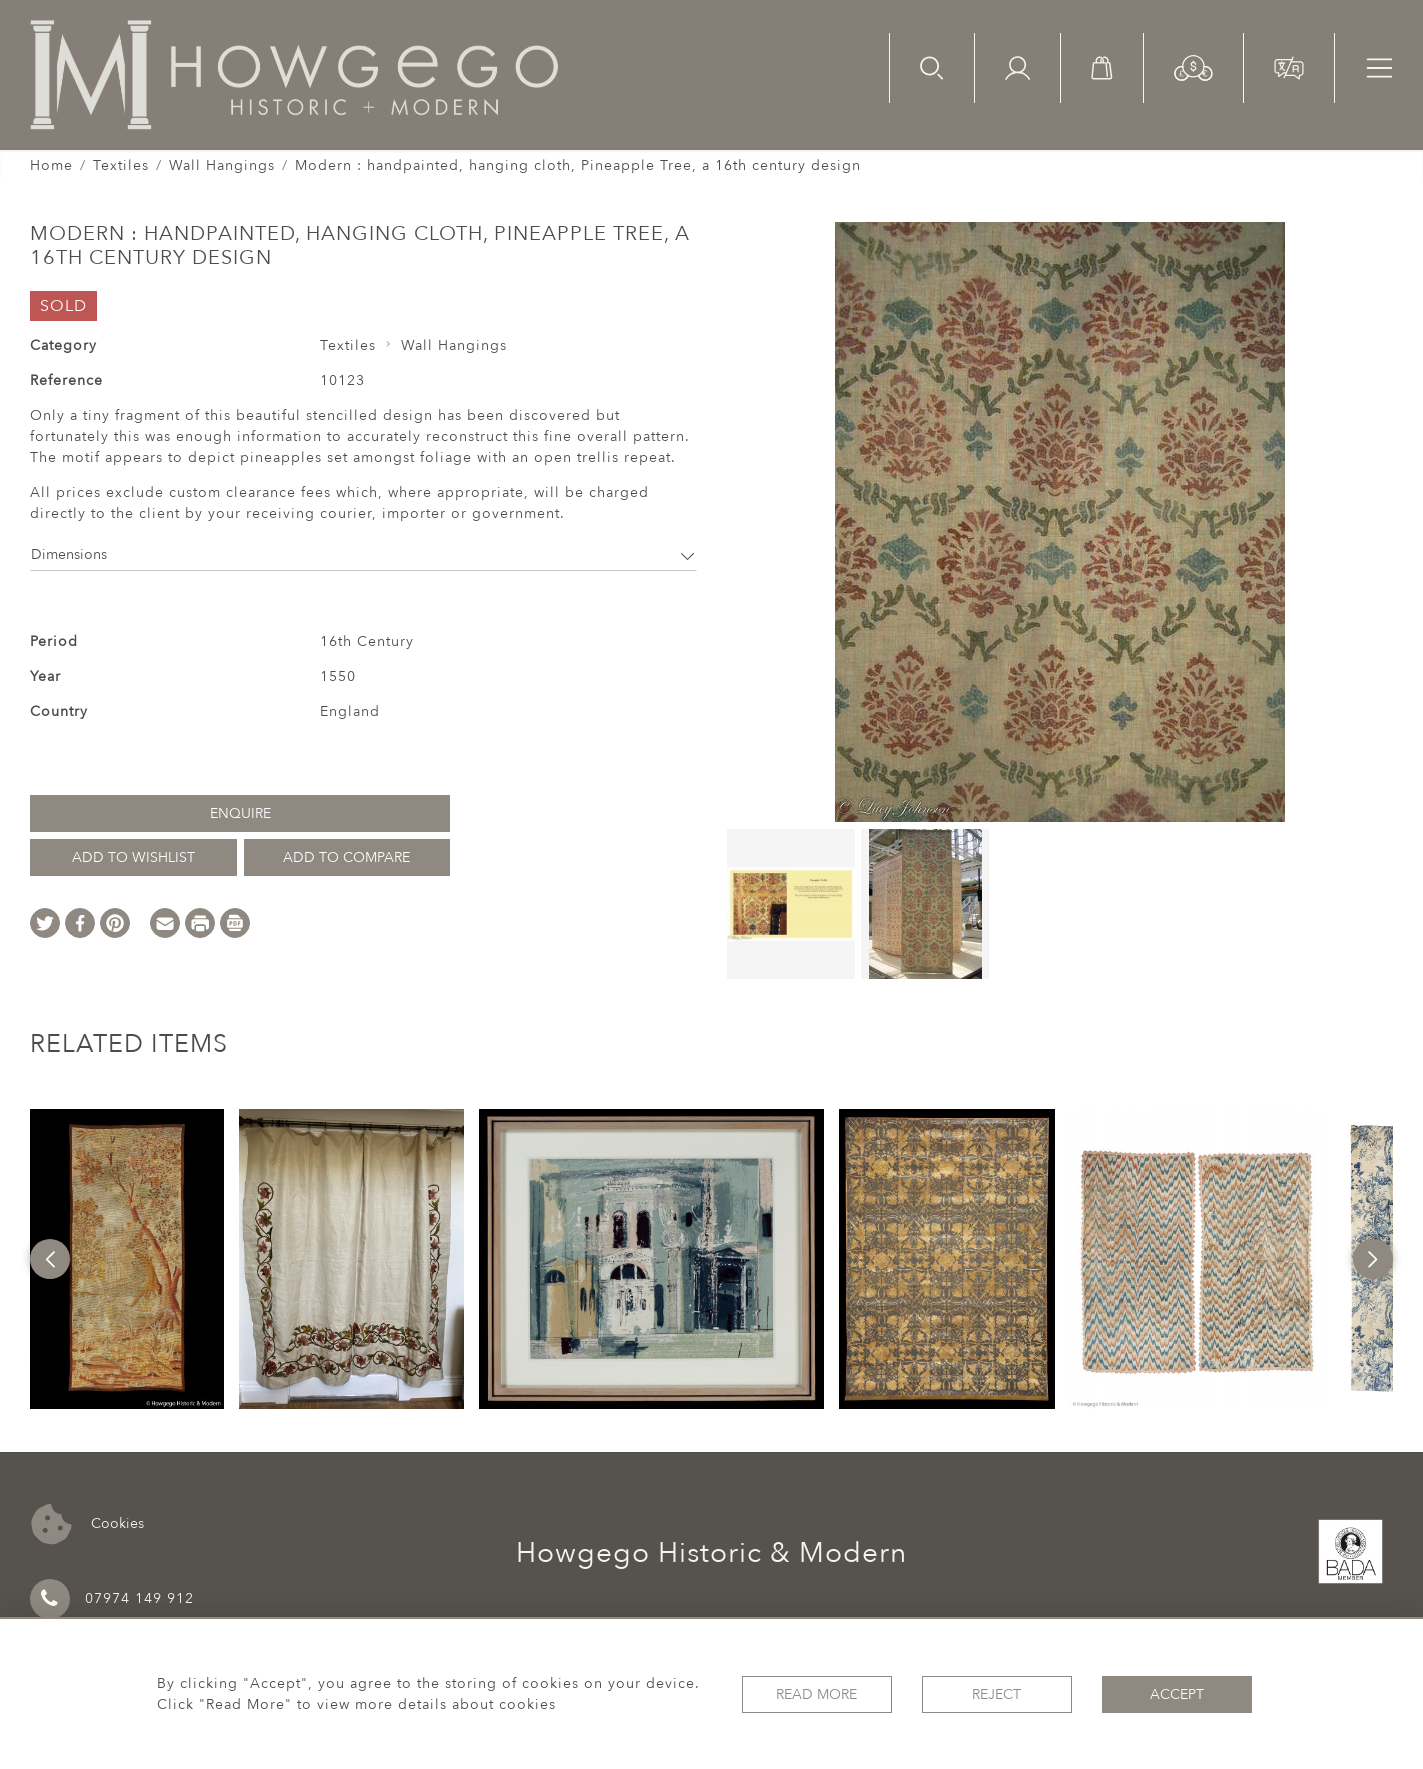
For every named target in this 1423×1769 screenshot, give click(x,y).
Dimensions (363, 554)
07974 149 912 (112, 1599)
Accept (1177, 1694)
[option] (127, 1259)
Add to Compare (346, 857)
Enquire (240, 813)
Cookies (87, 1524)
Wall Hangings (222, 165)
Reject (996, 1694)
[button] (1193, 66)
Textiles (121, 165)
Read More (816, 1694)
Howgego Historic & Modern (711, 1553)
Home (51, 165)
